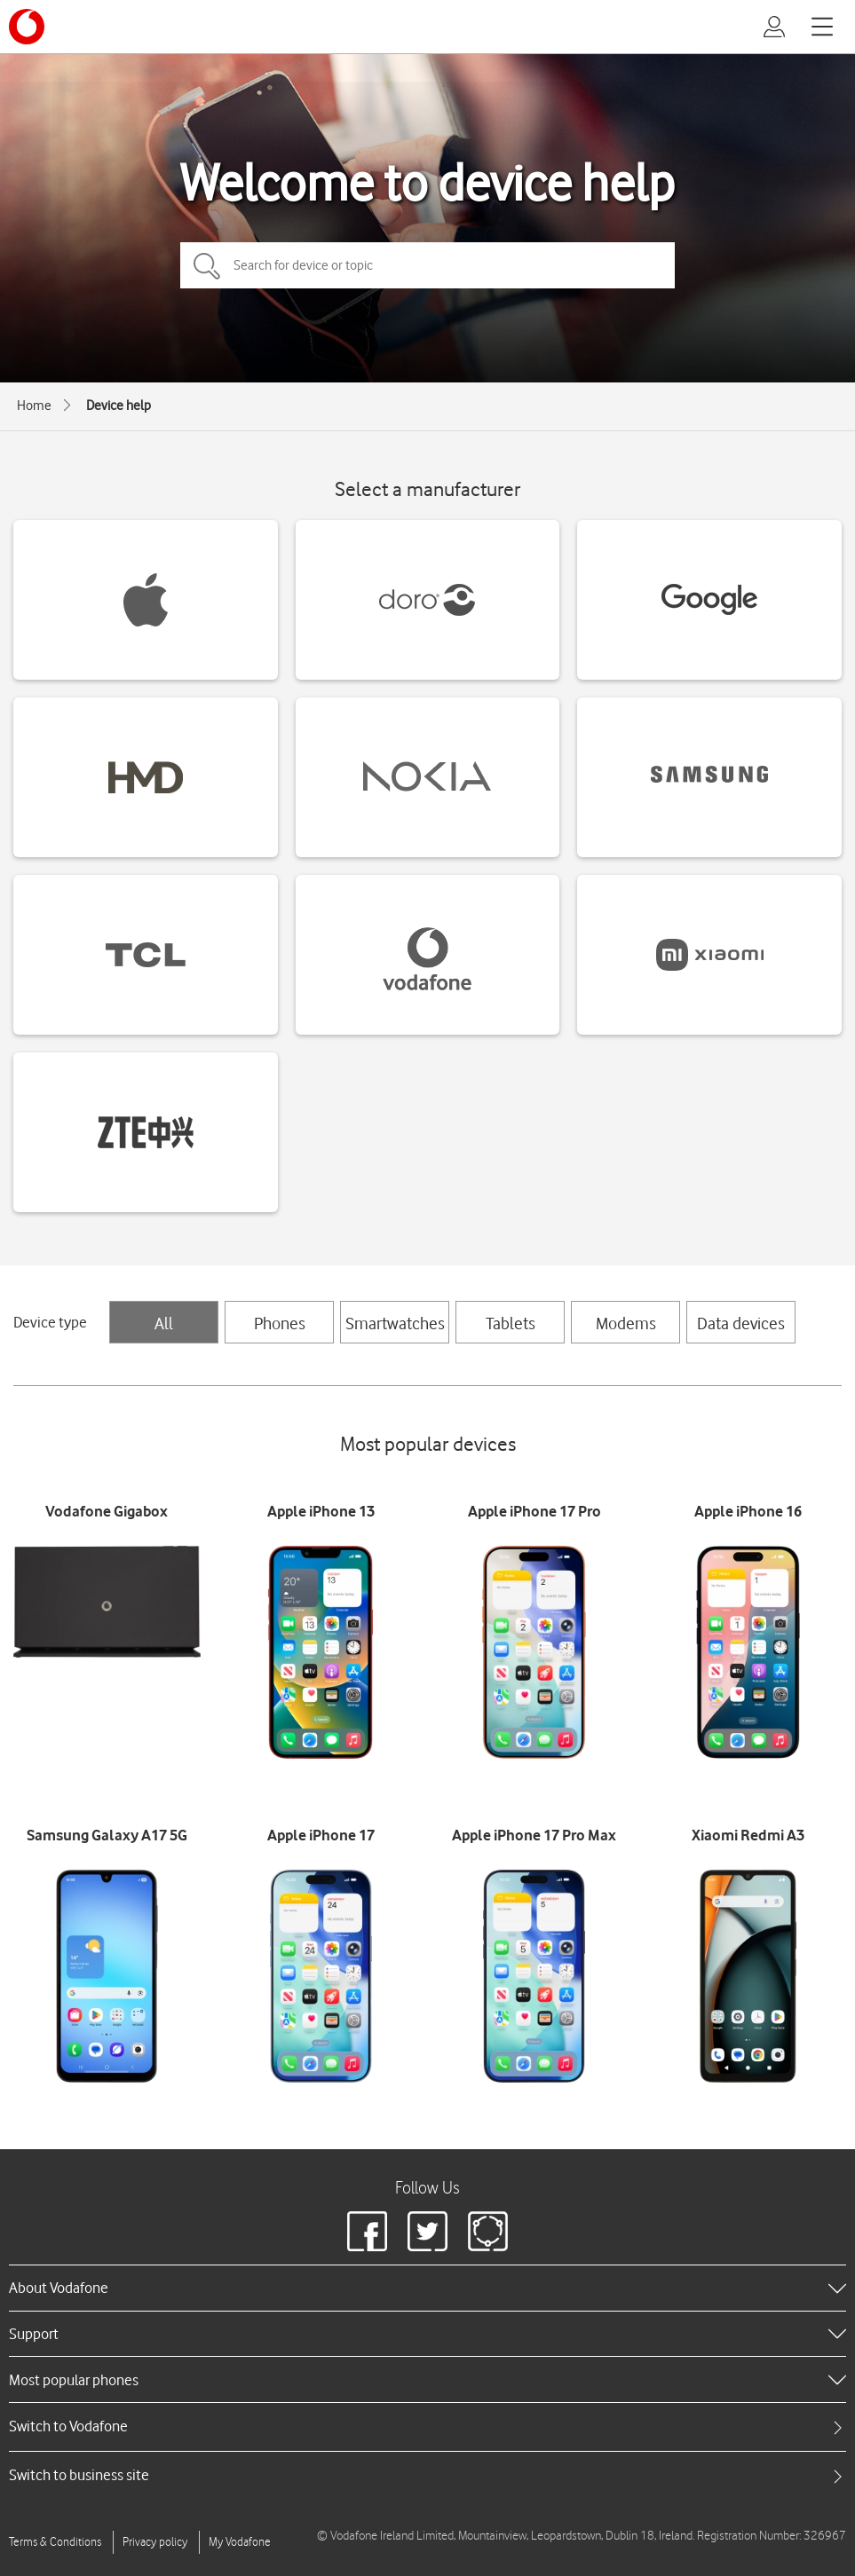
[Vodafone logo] (26, 26)
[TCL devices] (145, 955)
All (163, 1323)
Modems (626, 1323)
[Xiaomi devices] (709, 955)
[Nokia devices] (428, 777)
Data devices (741, 1323)
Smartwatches (395, 1323)
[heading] (427, 2288)
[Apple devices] (145, 600)
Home (34, 406)
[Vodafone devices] (428, 955)
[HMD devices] (145, 777)
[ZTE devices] (145, 1132)
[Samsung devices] (709, 777)
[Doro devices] (428, 600)
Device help (118, 406)
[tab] (427, 2426)
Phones (279, 1323)
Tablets (510, 1323)
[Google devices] (709, 600)
